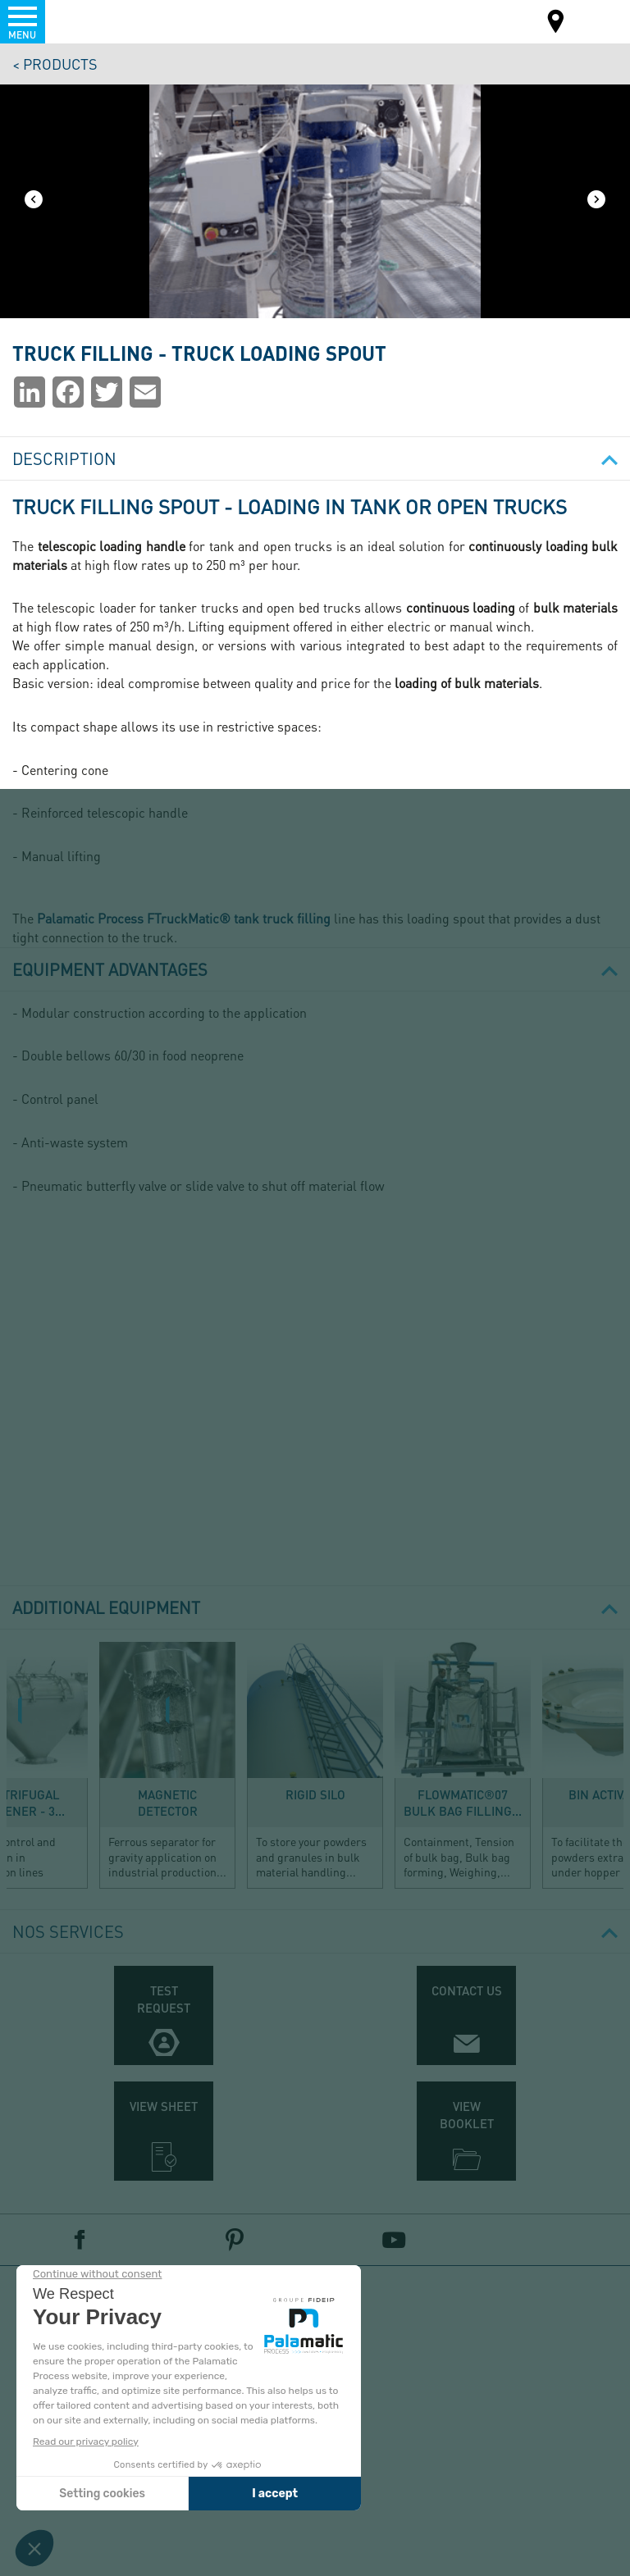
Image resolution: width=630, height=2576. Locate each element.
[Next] (596, 201)
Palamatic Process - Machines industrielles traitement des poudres (101, 20)
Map (556, 23)
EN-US (584, 20)
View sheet (164, 2106)
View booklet (467, 2115)
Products (60, 63)
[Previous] (34, 201)
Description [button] (315, 458)
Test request (163, 1999)
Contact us (466, 1990)
